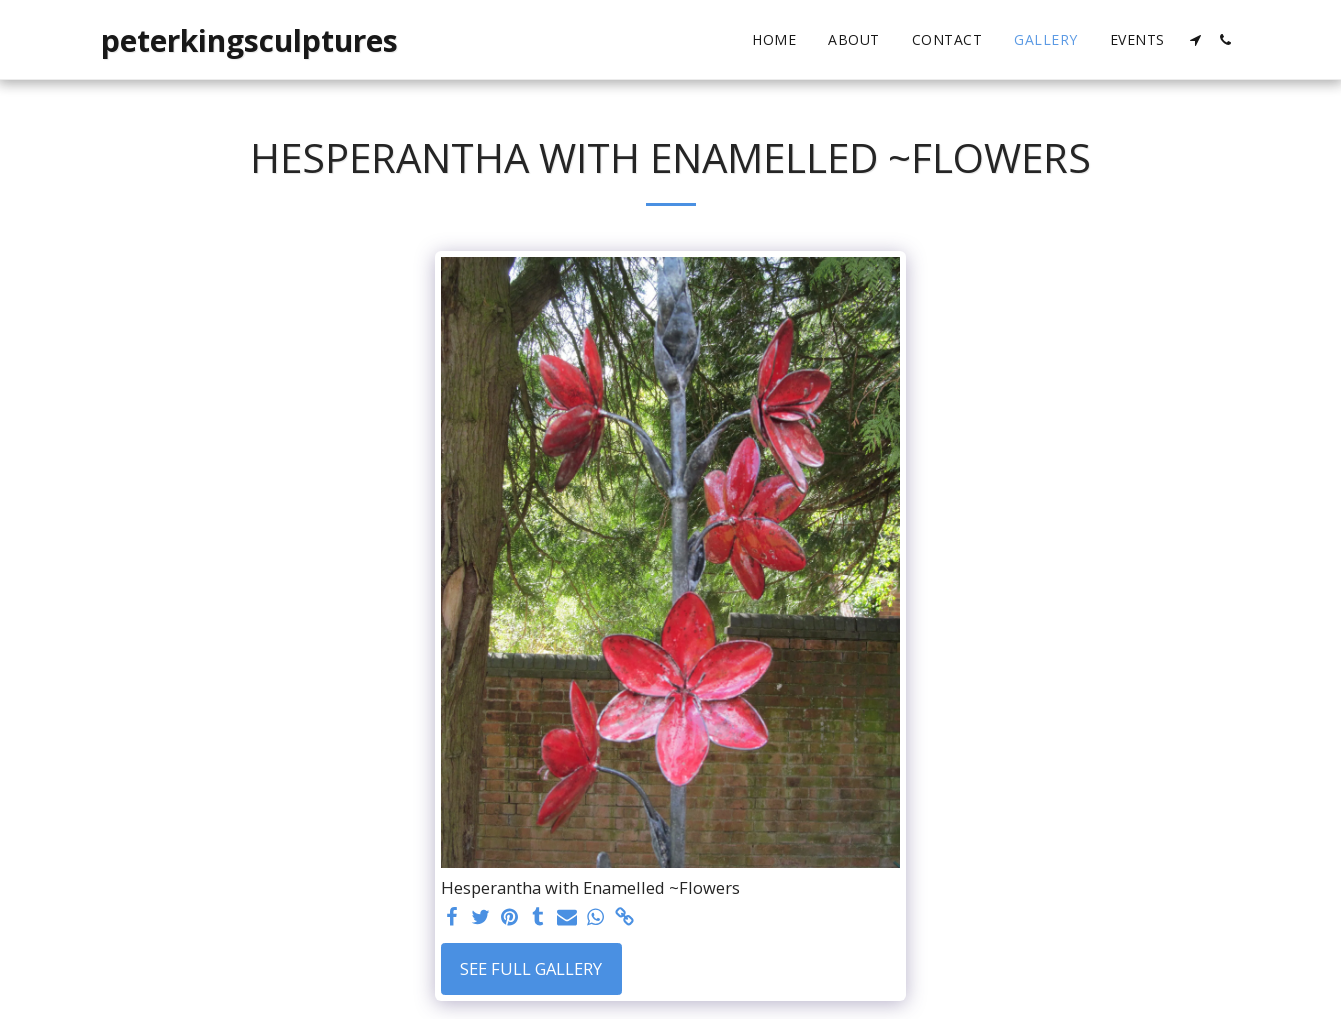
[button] (1196, 40)
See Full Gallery (531, 968)
